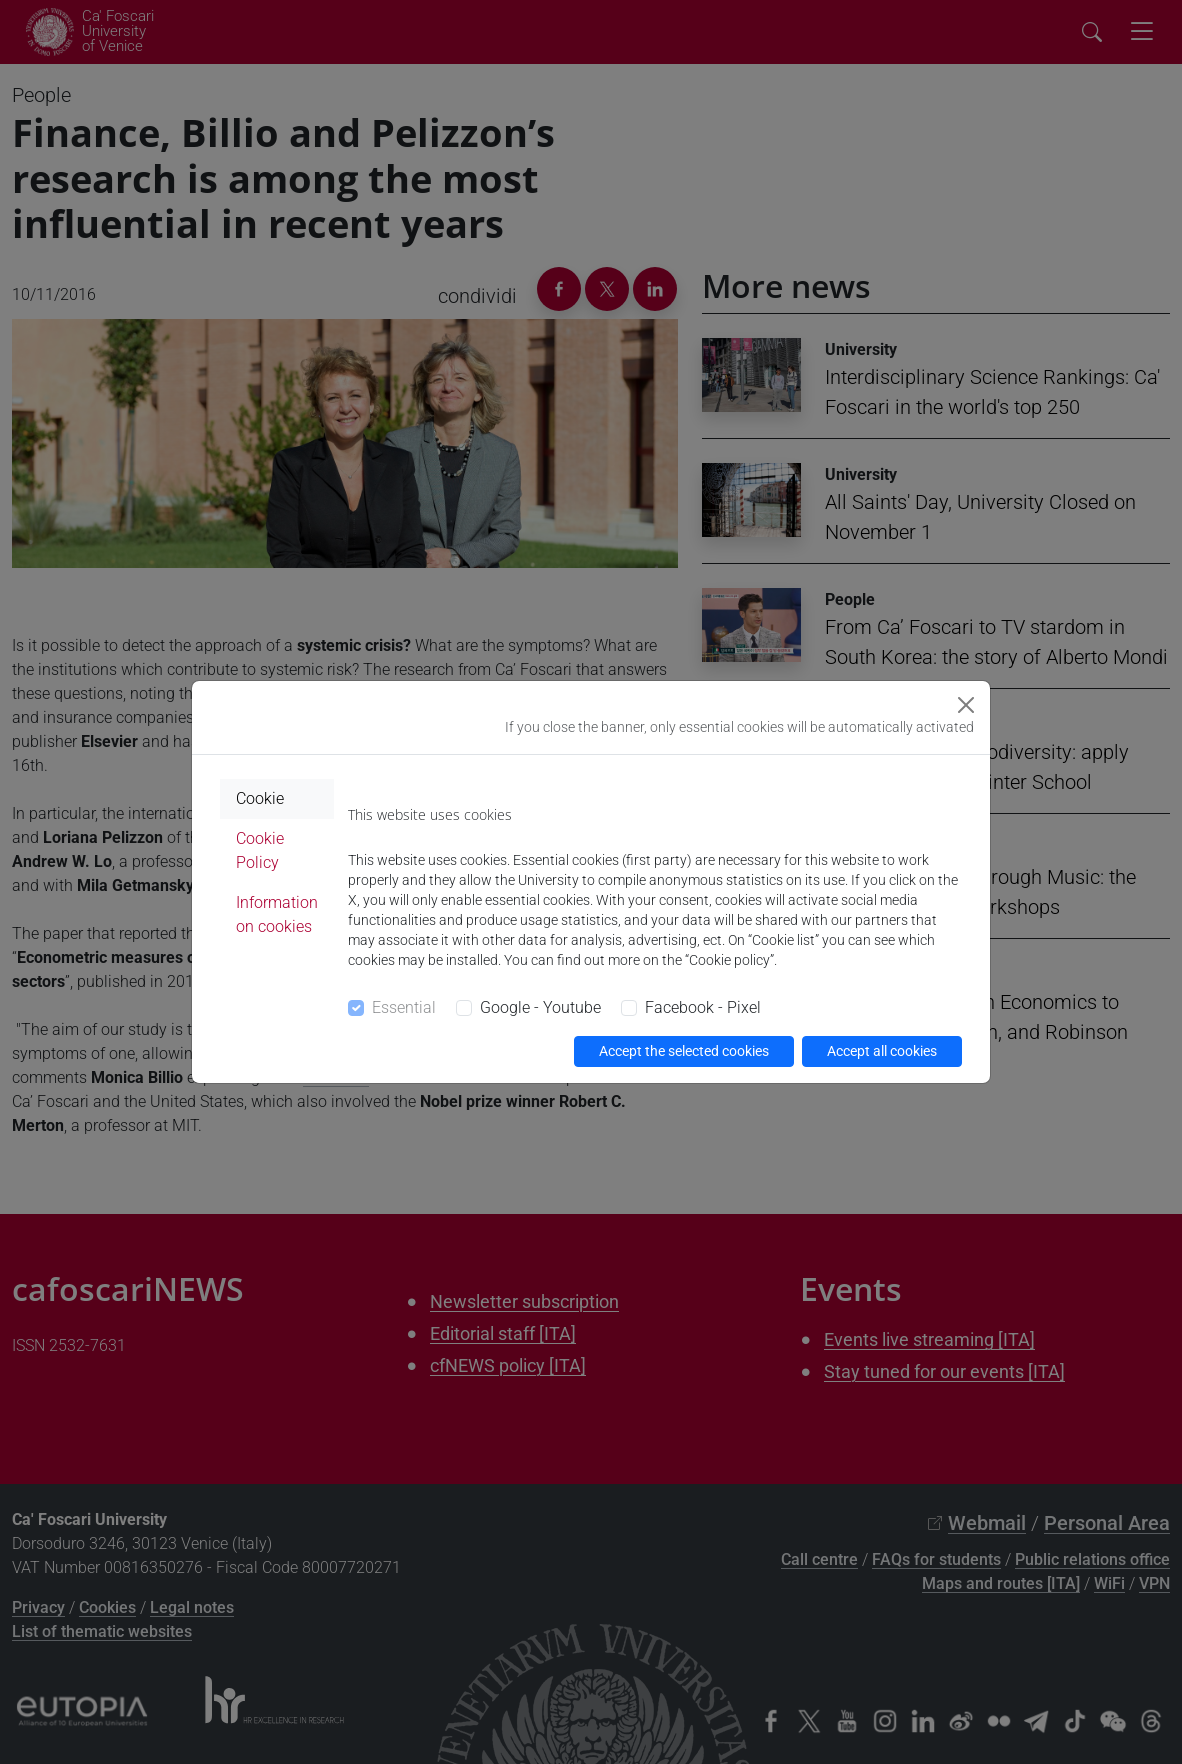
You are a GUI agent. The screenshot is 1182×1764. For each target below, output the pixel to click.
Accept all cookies (882, 1051)
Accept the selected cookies (684, 1051)
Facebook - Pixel (703, 1007)
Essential (404, 1007)
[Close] (966, 705)
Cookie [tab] (260, 798)
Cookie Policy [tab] (260, 850)
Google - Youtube (540, 1007)
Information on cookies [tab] (277, 914)
